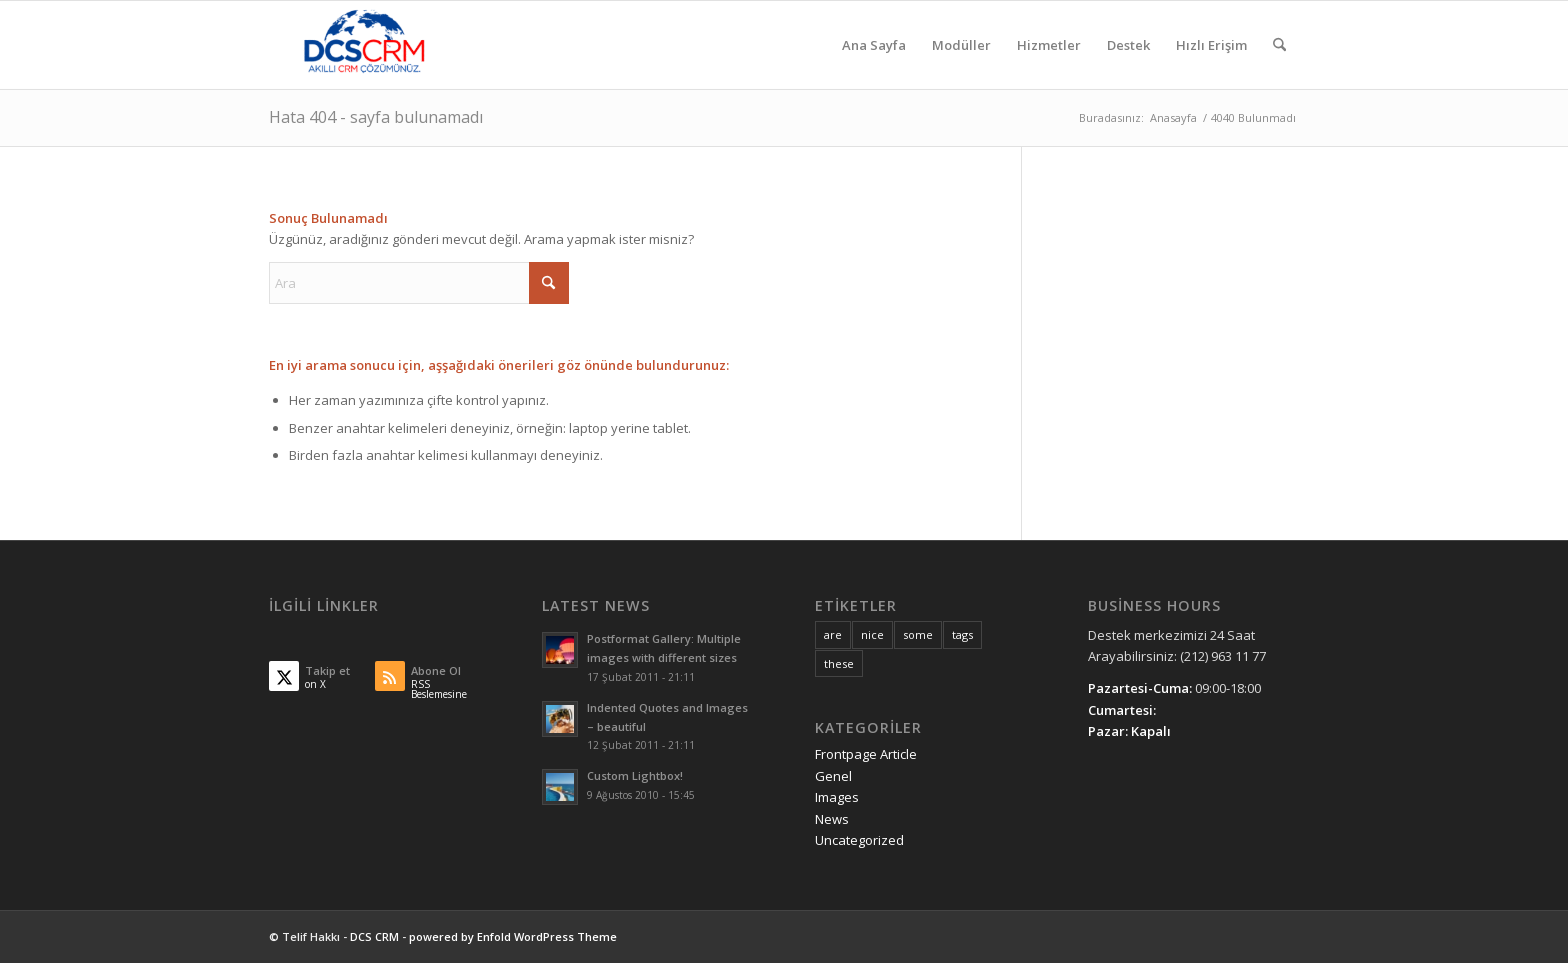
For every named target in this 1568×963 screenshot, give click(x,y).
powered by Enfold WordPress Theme (513, 936)
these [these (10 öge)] (839, 663)
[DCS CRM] (364, 45)
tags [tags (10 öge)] (962, 634)
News (832, 819)
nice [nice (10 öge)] (872, 634)
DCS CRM (374, 936)
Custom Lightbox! (635, 775)
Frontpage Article (866, 754)
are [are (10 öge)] (833, 634)
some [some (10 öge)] (918, 634)
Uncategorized (859, 840)
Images (837, 797)
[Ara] (1279, 45)
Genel (833, 776)
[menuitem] (874, 45)
